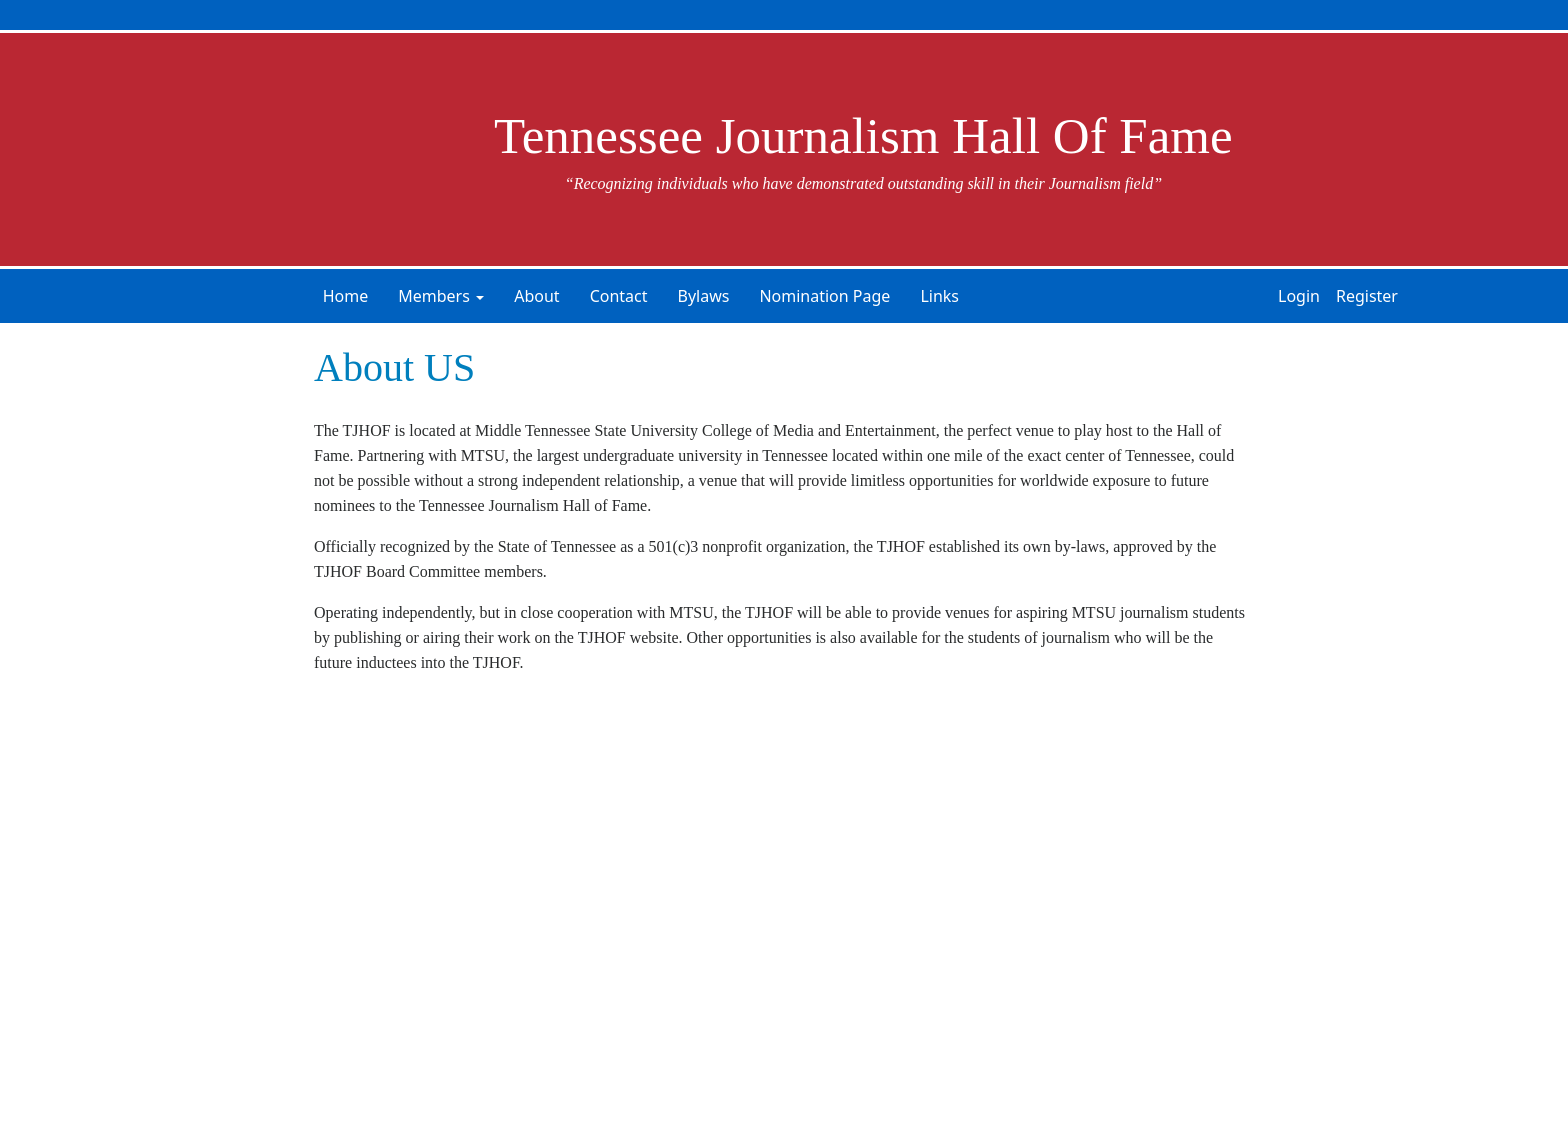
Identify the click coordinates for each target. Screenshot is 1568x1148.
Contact (619, 296)
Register (1367, 296)
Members (434, 296)
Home (346, 296)
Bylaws (704, 296)
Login (1299, 296)
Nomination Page (824, 296)
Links (939, 296)
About (536, 296)
